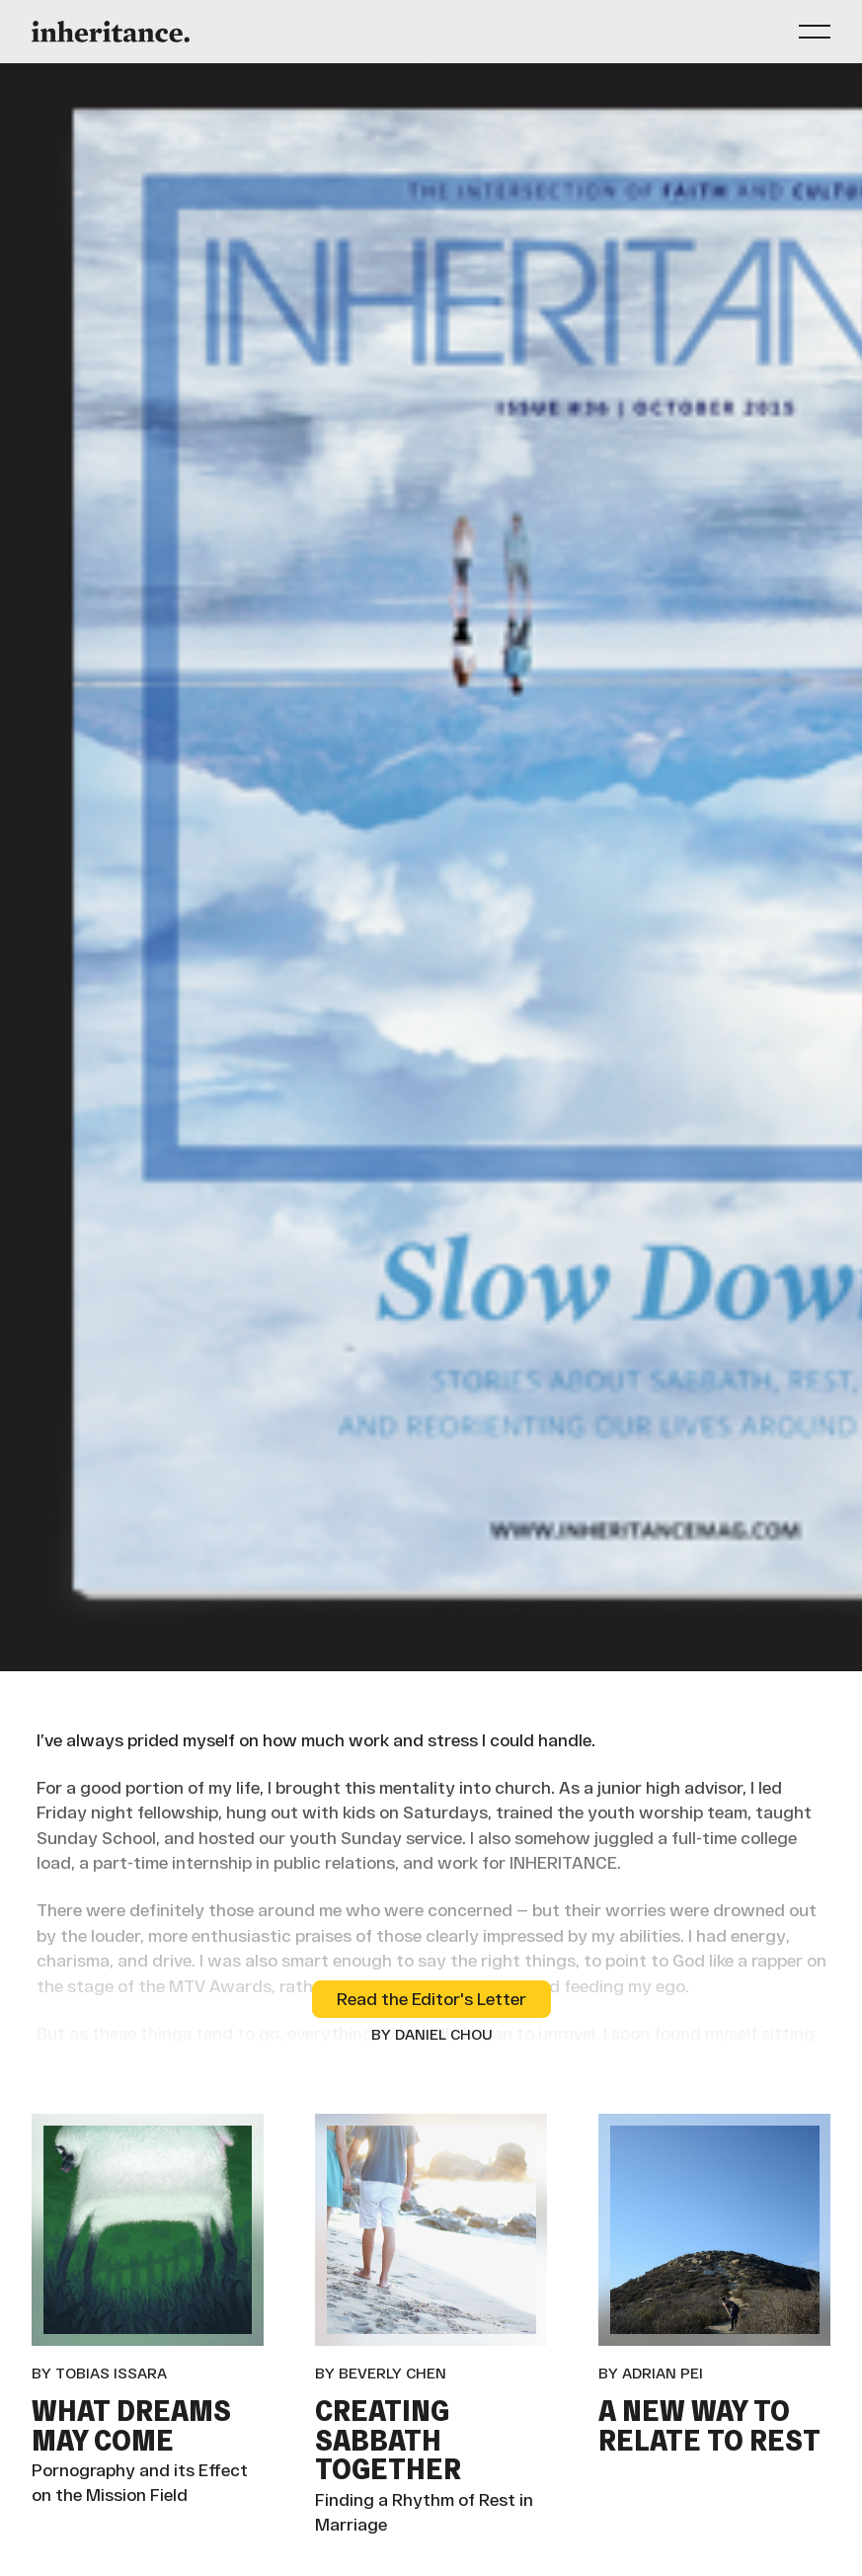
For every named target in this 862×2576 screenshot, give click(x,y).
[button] (814, 31)
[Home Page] (111, 31)
